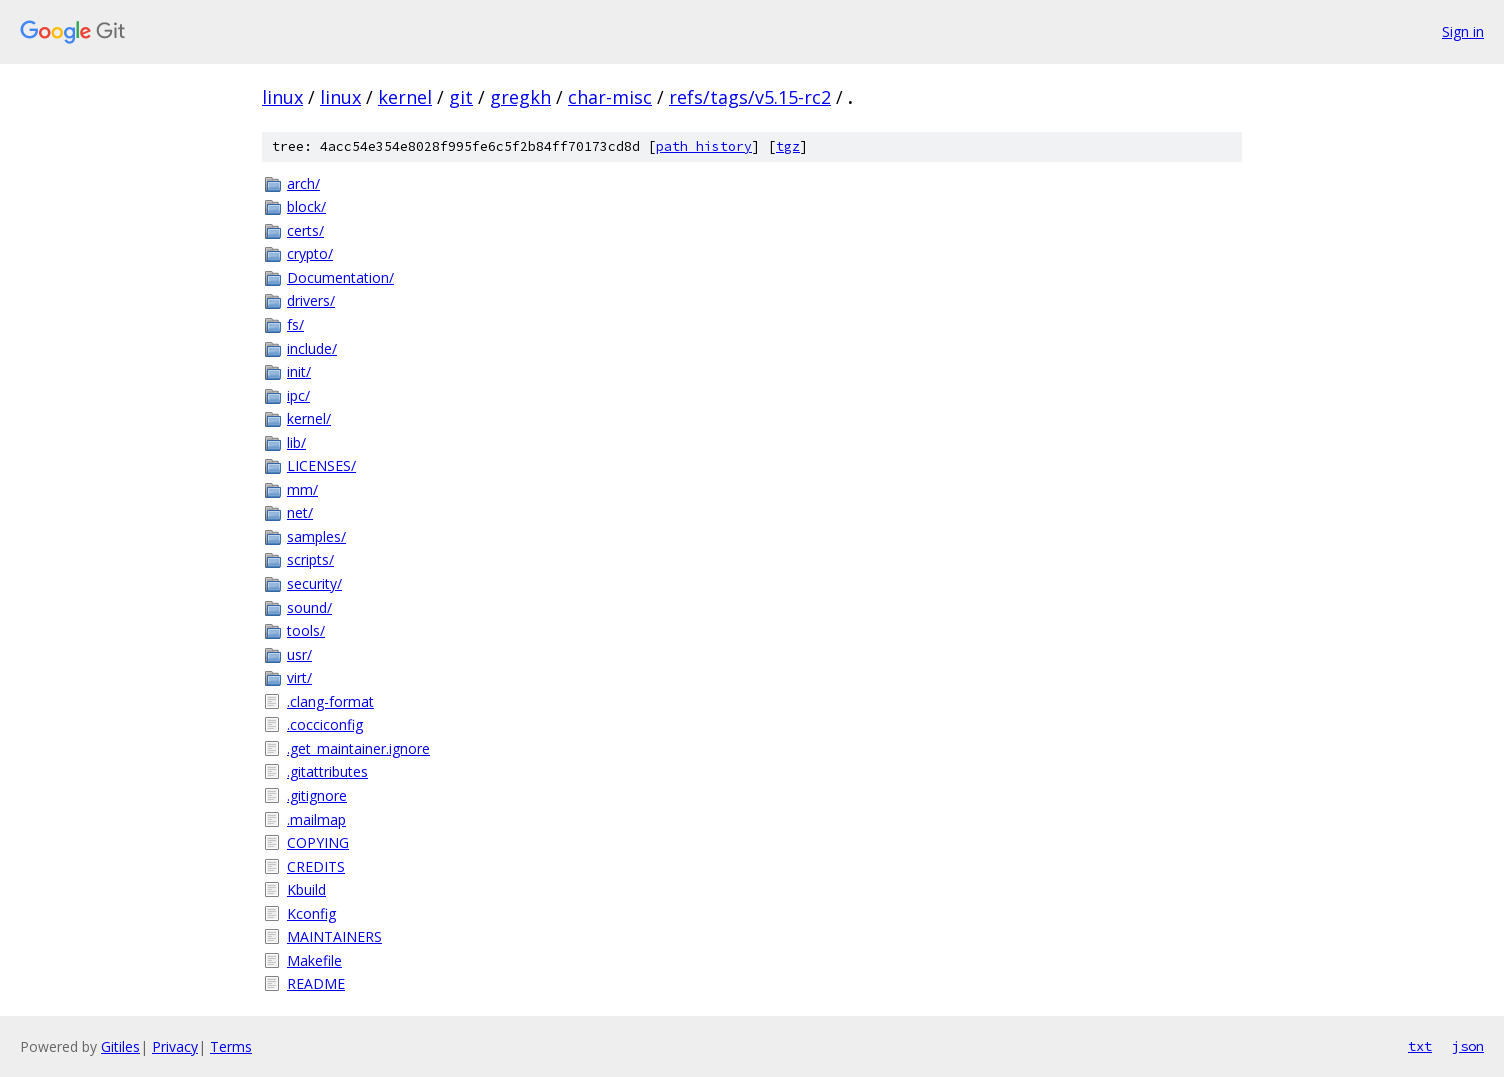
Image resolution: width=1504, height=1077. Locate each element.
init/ (299, 371)
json (1468, 1046)
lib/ (296, 442)
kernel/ (309, 418)
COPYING (318, 842)
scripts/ (310, 559)
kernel (405, 97)
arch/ (303, 183)
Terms (231, 1046)
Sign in (1463, 31)
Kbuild (306, 889)
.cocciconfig (325, 724)
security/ (314, 583)
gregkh (520, 97)
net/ (300, 512)
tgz (788, 146)
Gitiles (120, 1046)
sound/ (309, 607)
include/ (312, 348)
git (461, 97)
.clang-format (330, 701)
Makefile (314, 960)
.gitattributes (327, 771)
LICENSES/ (321, 465)
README (316, 983)
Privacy (175, 1046)
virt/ (299, 677)
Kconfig (311, 913)
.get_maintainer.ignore (358, 748)
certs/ (305, 230)
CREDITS (316, 866)
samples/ (316, 536)
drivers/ (311, 300)
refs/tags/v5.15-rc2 (750, 97)
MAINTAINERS (334, 936)
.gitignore (317, 795)
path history (704, 146)
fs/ (295, 324)
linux (282, 97)
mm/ (302, 489)
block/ (306, 206)
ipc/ (298, 395)
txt (1420, 1046)
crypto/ (310, 253)
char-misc (610, 97)
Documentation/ (340, 277)
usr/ (299, 654)
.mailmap (316, 819)
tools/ (306, 630)
